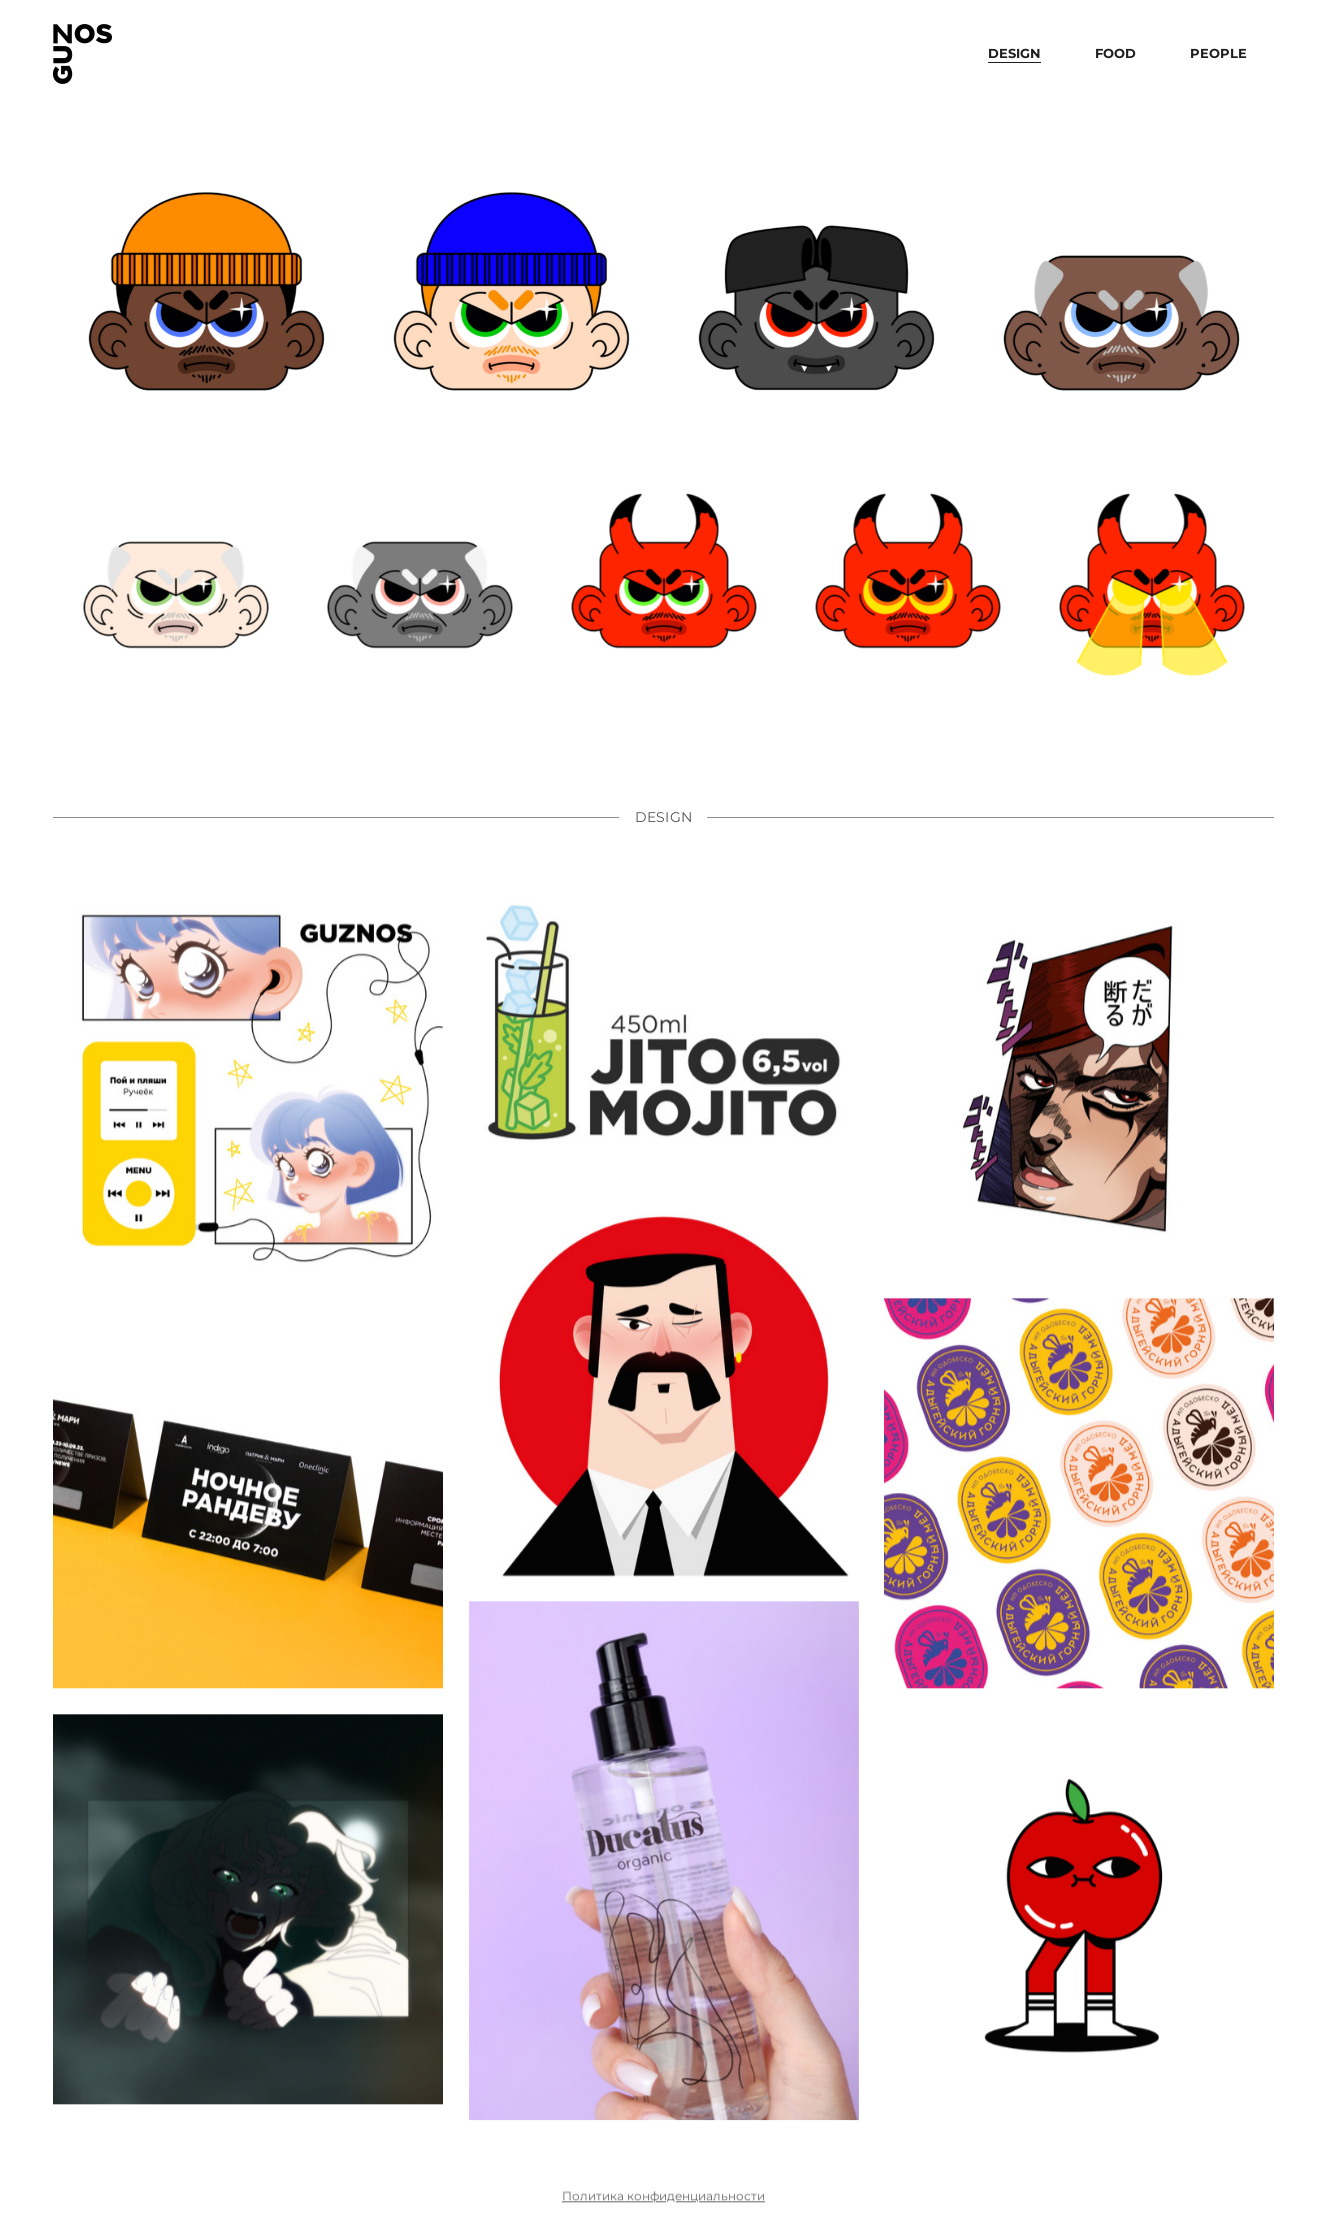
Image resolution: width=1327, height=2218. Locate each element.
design (1014, 53)
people (1218, 53)
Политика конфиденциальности (663, 2208)
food (1115, 53)
